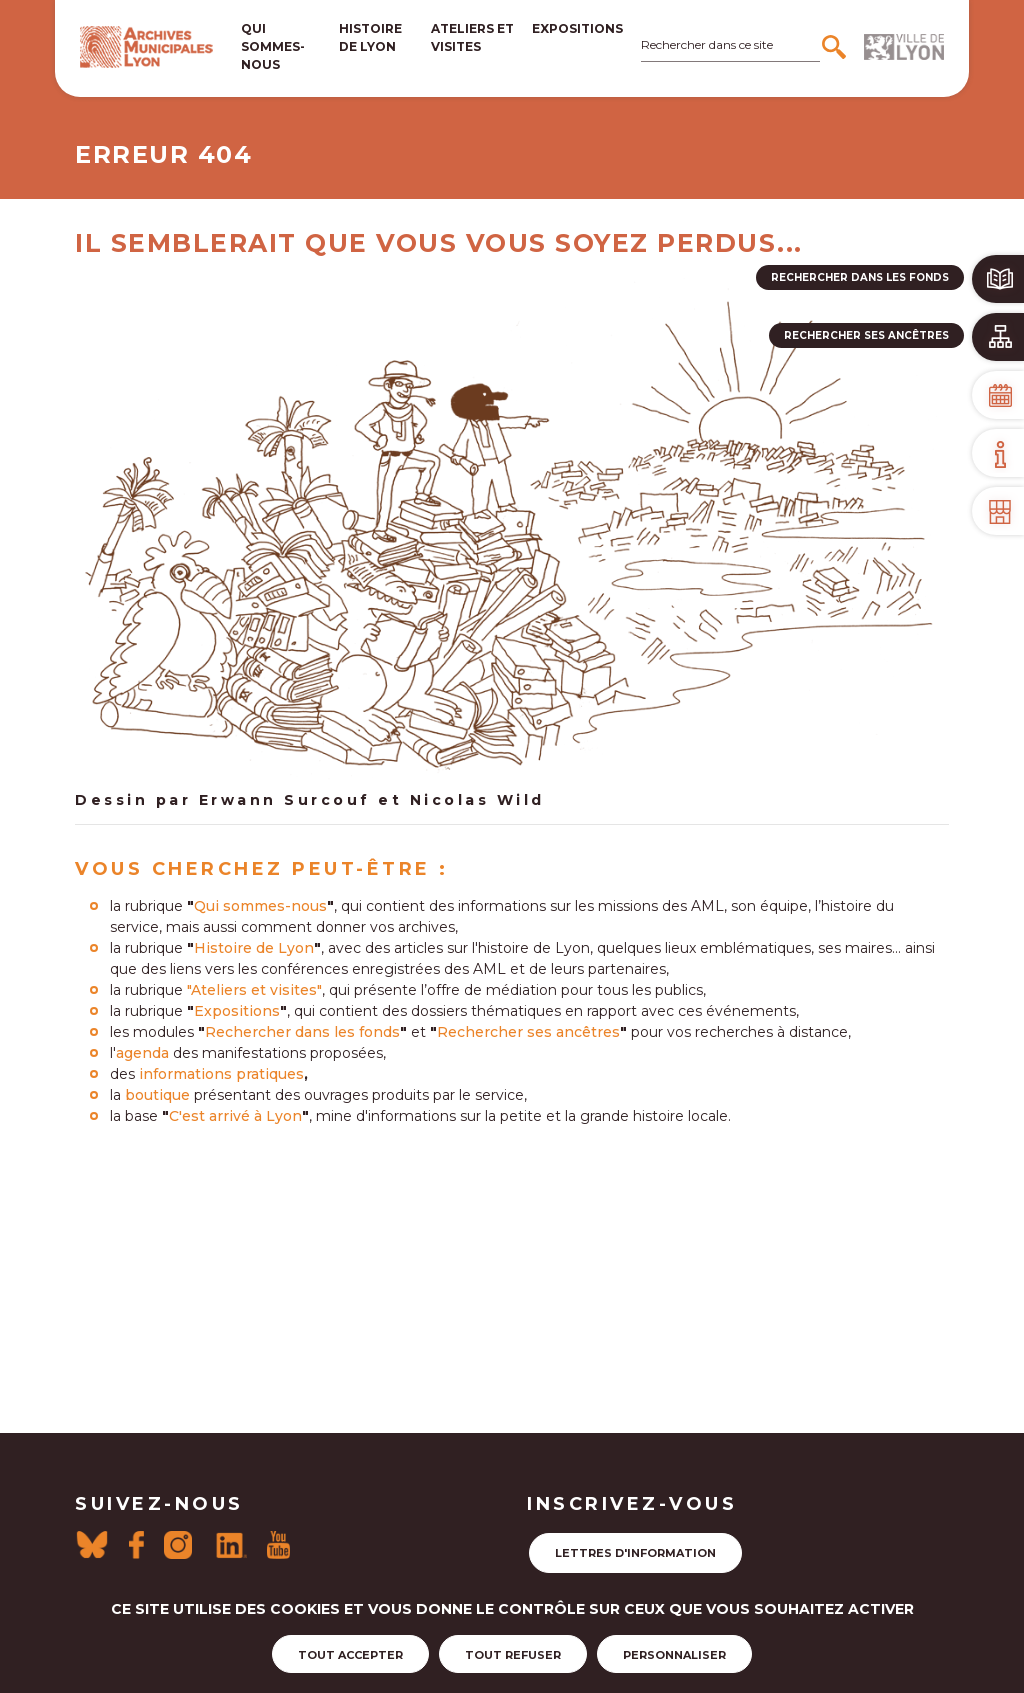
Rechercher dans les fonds (302, 1032)
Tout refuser (513, 1655)
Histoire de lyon (370, 37)
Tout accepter (350, 1655)
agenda (142, 1053)
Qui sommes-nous (273, 46)
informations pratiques (221, 1074)
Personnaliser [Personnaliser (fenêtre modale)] (674, 1655)
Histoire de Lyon (254, 948)
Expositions (577, 28)
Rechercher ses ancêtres (528, 1032)
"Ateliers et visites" (254, 990)
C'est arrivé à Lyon (235, 1116)
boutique (157, 1095)
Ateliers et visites (472, 37)
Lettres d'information (635, 1553)
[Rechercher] (837, 47)
